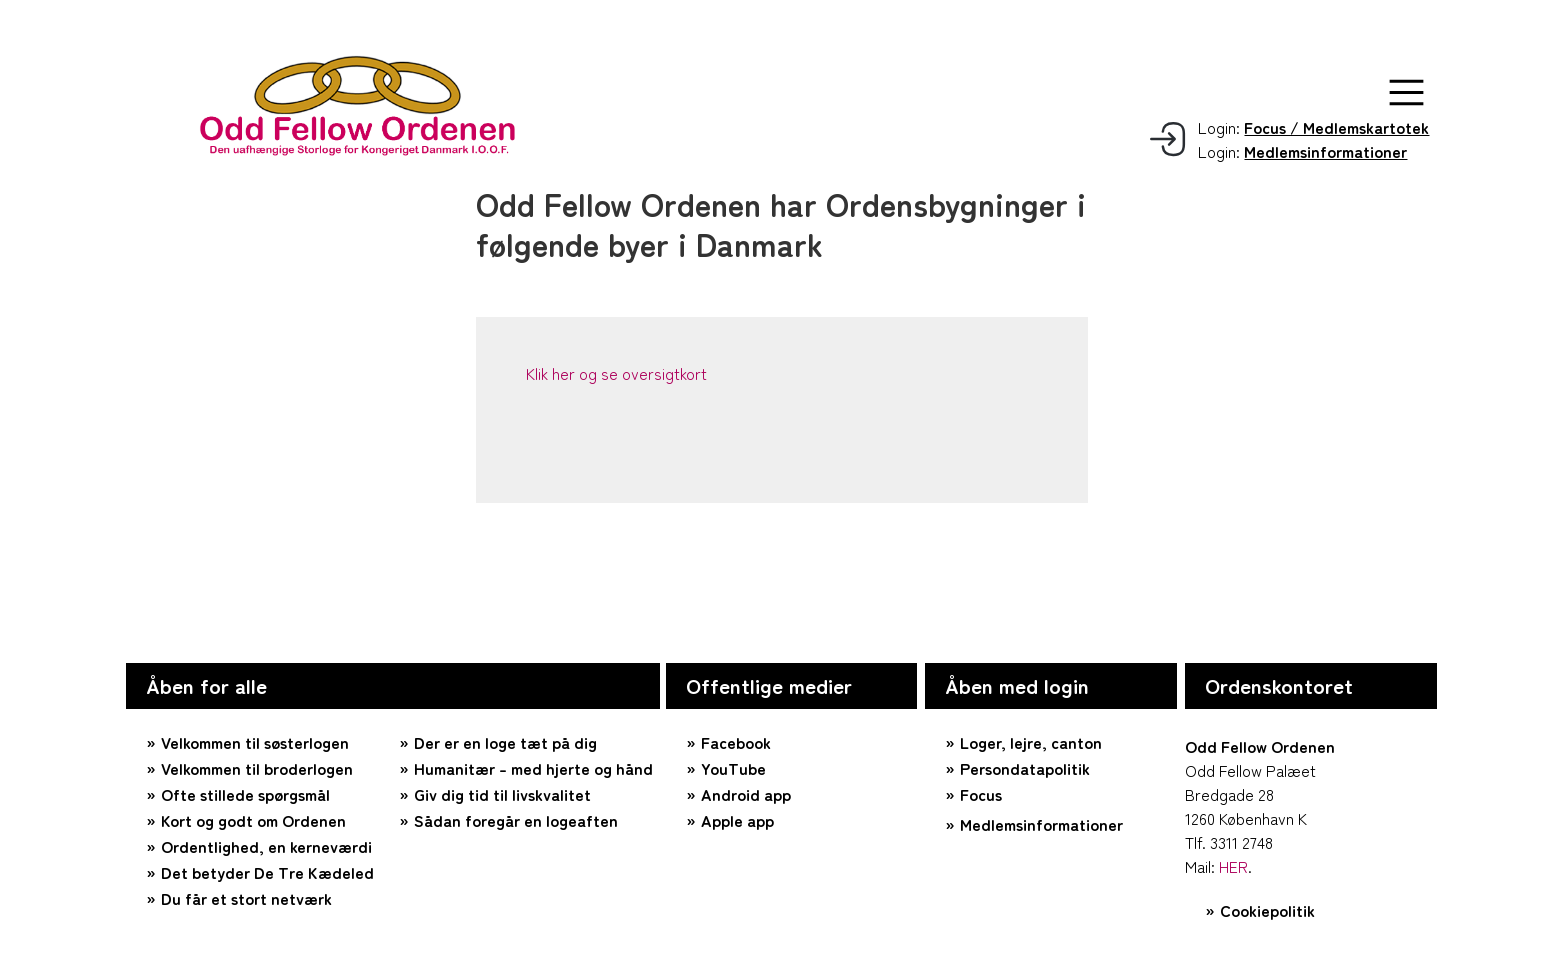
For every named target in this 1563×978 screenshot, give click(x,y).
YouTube (733, 768)
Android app (746, 794)
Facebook (736, 742)
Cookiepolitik (1267, 910)
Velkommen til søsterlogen (255, 742)
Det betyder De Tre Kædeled (267, 872)
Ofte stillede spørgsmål (245, 794)
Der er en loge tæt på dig (505, 742)
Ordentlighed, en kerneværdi (266, 846)
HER (1233, 866)
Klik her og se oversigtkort (616, 373)
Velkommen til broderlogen (257, 768)
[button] (1406, 92)
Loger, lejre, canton (1031, 742)
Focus (981, 794)
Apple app (737, 820)
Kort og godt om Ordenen (253, 820)
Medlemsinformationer (1041, 824)
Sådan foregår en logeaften (516, 820)
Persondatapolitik (1025, 768)
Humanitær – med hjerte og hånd (533, 768)
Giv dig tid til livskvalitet (502, 794)
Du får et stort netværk (246, 898)
